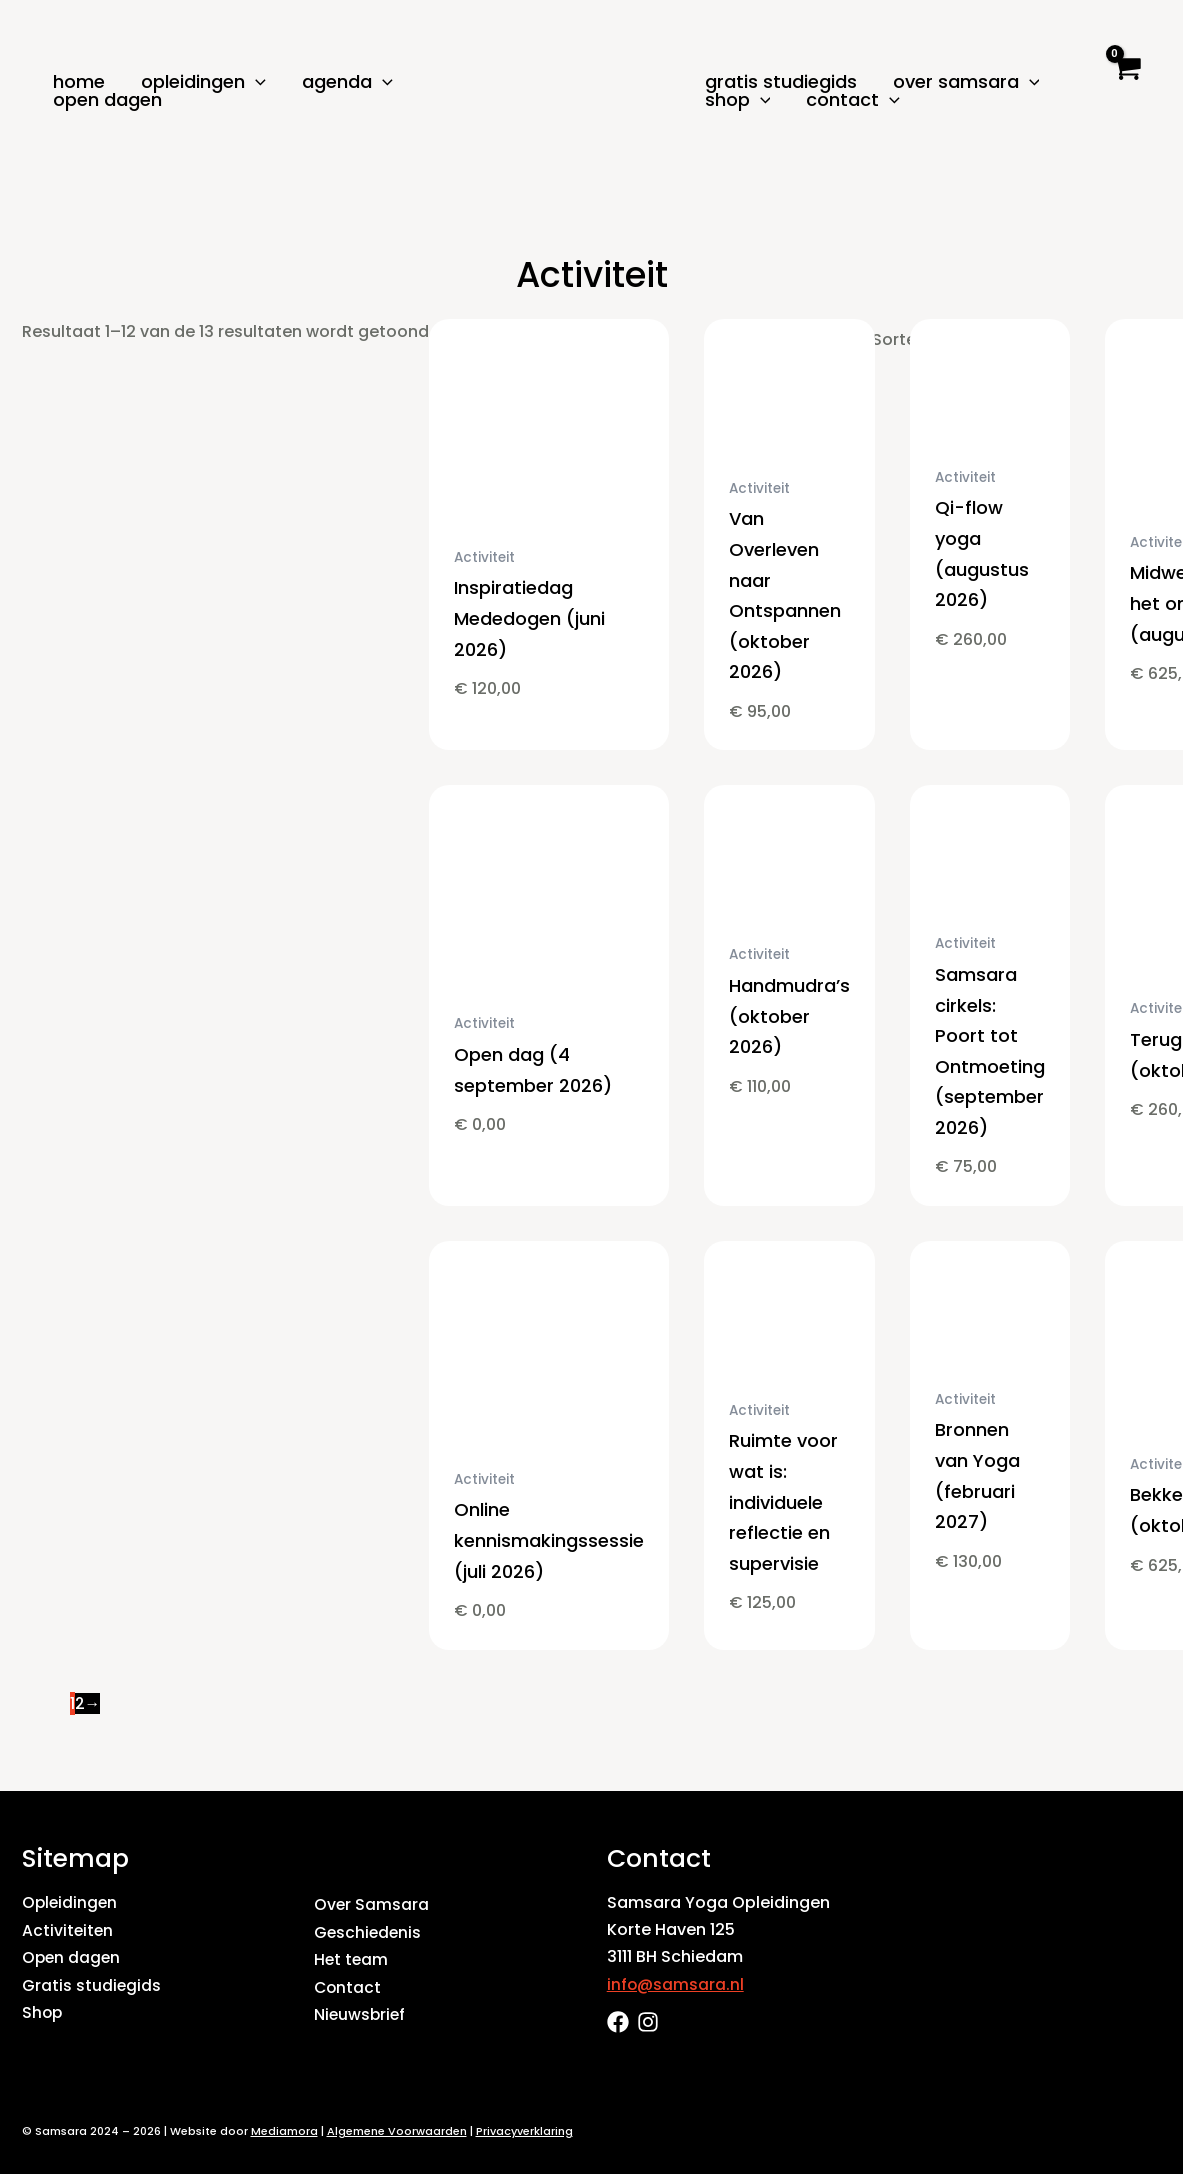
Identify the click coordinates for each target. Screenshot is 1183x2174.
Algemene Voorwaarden (397, 2131)
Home (79, 82)
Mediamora (284, 2131)
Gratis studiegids (781, 82)
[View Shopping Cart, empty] (1125, 85)
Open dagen (107, 100)
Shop (738, 100)
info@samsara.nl (676, 1983)
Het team (352, 1958)
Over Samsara (966, 82)
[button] (255, 82)
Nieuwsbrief (361, 2012)
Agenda (347, 82)
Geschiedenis (369, 1931)
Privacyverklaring (524, 2131)
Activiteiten (68, 1929)
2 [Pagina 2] (80, 1702)
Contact (853, 100)
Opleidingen (203, 82)
